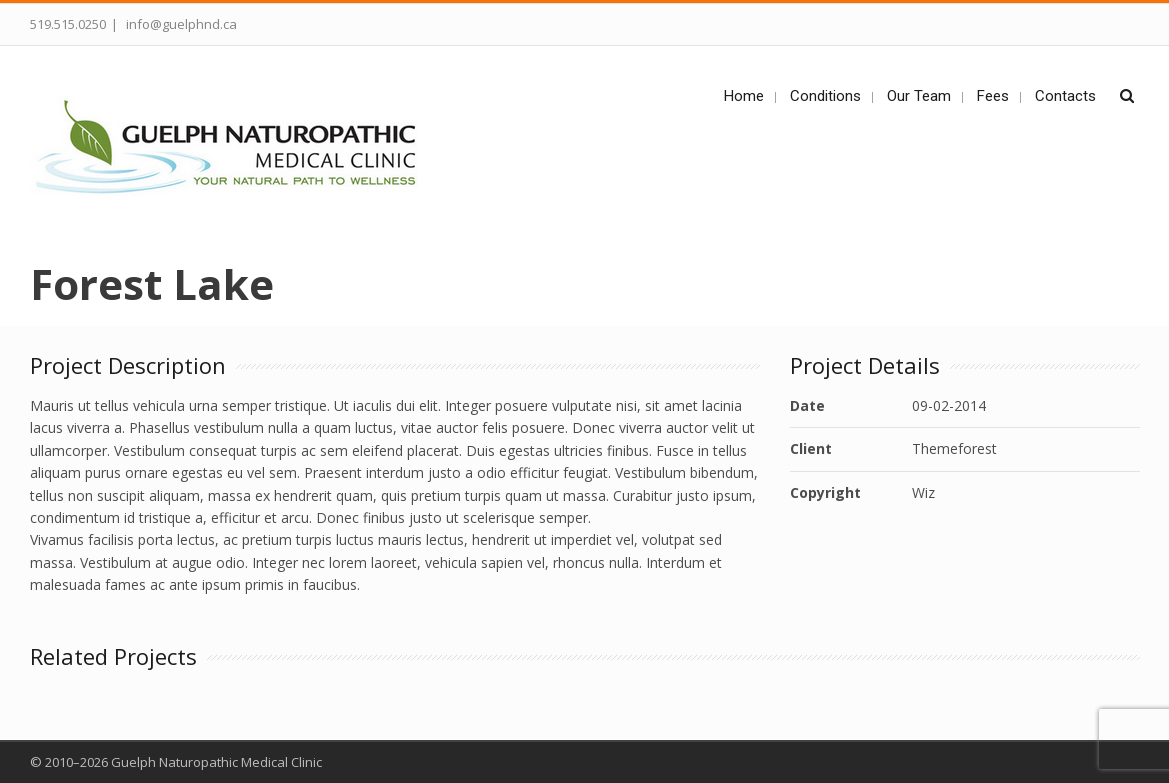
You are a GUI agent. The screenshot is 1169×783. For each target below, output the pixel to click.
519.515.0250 (68, 24)
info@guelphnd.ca (180, 24)
